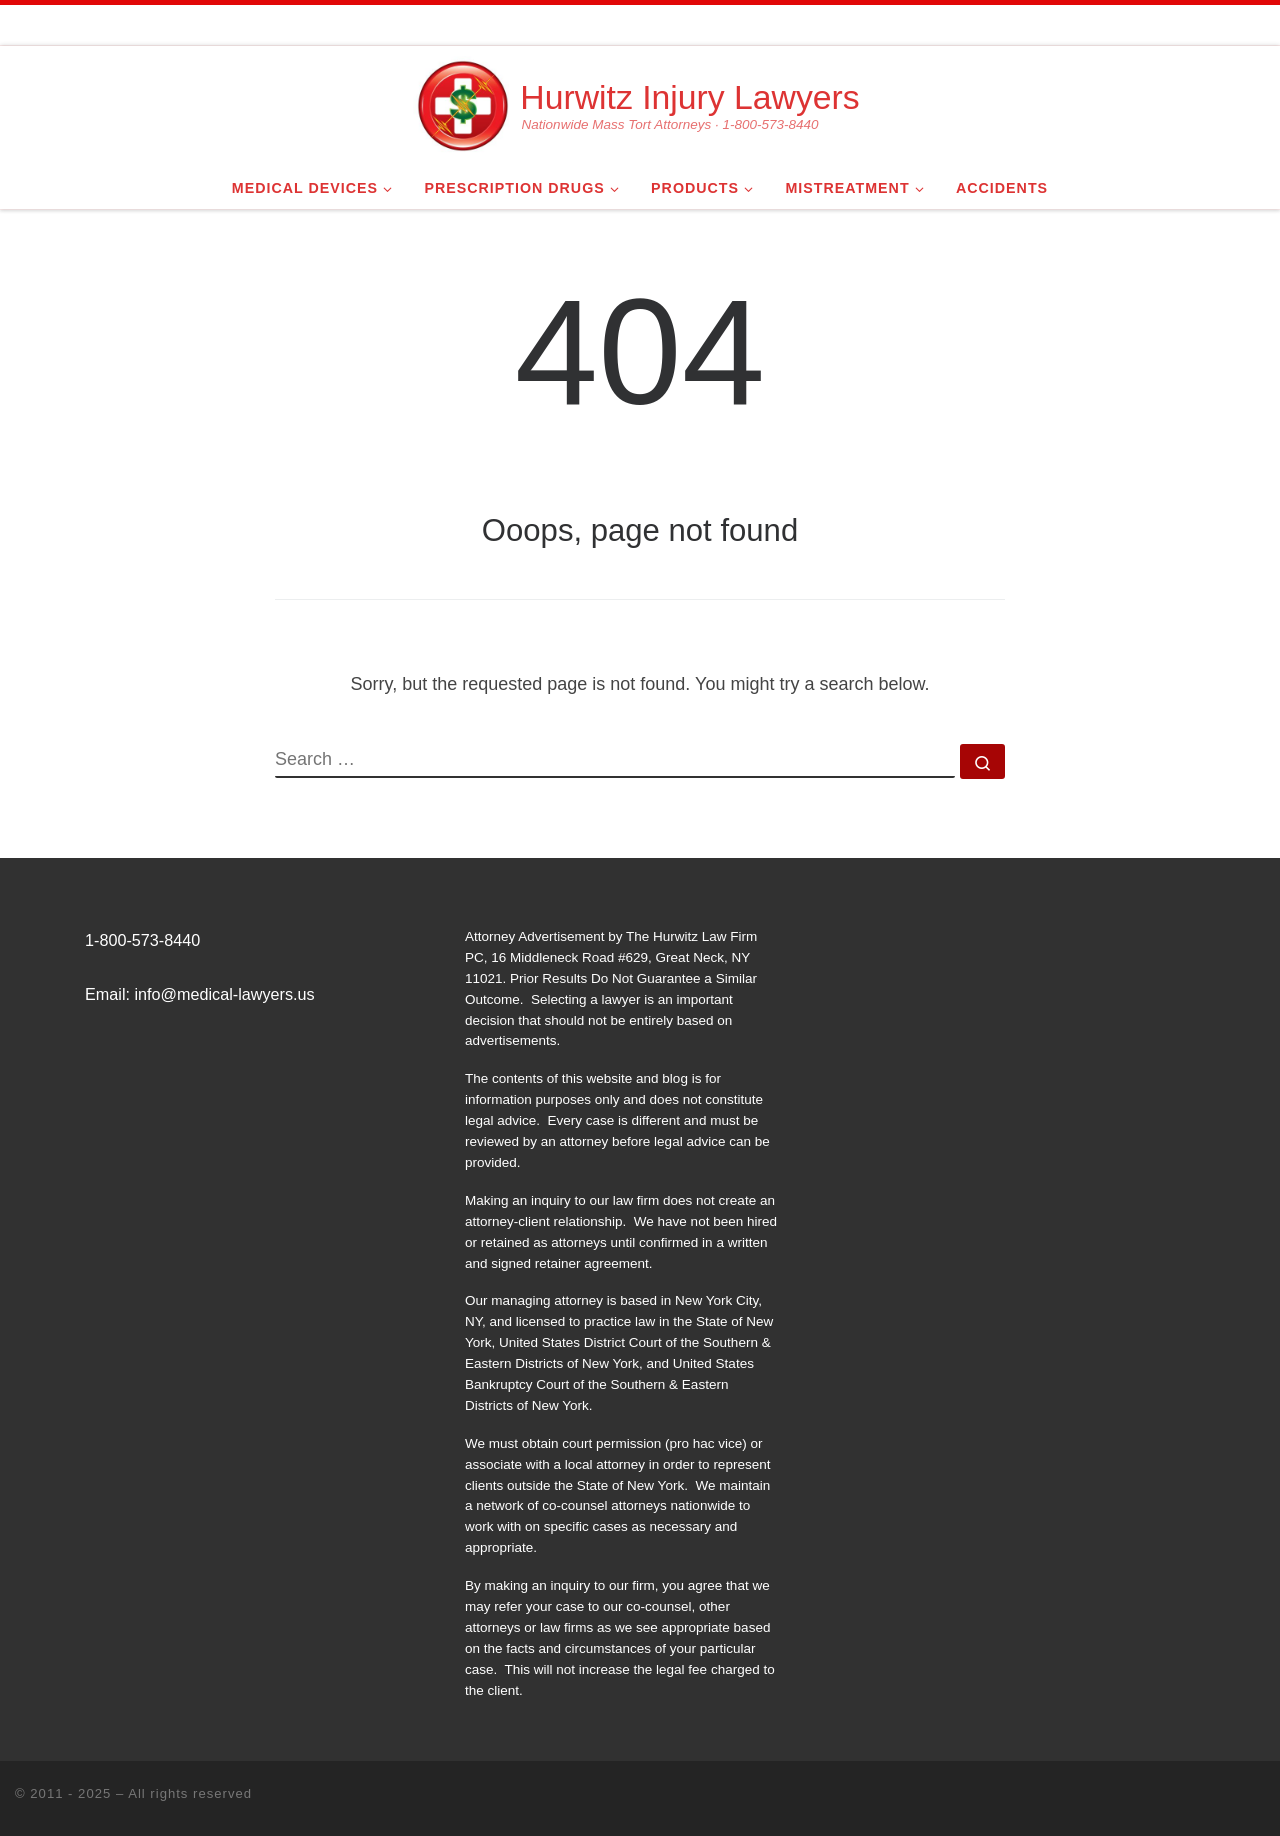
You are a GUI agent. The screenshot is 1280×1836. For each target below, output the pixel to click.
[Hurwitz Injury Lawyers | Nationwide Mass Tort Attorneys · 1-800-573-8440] (463, 103)
